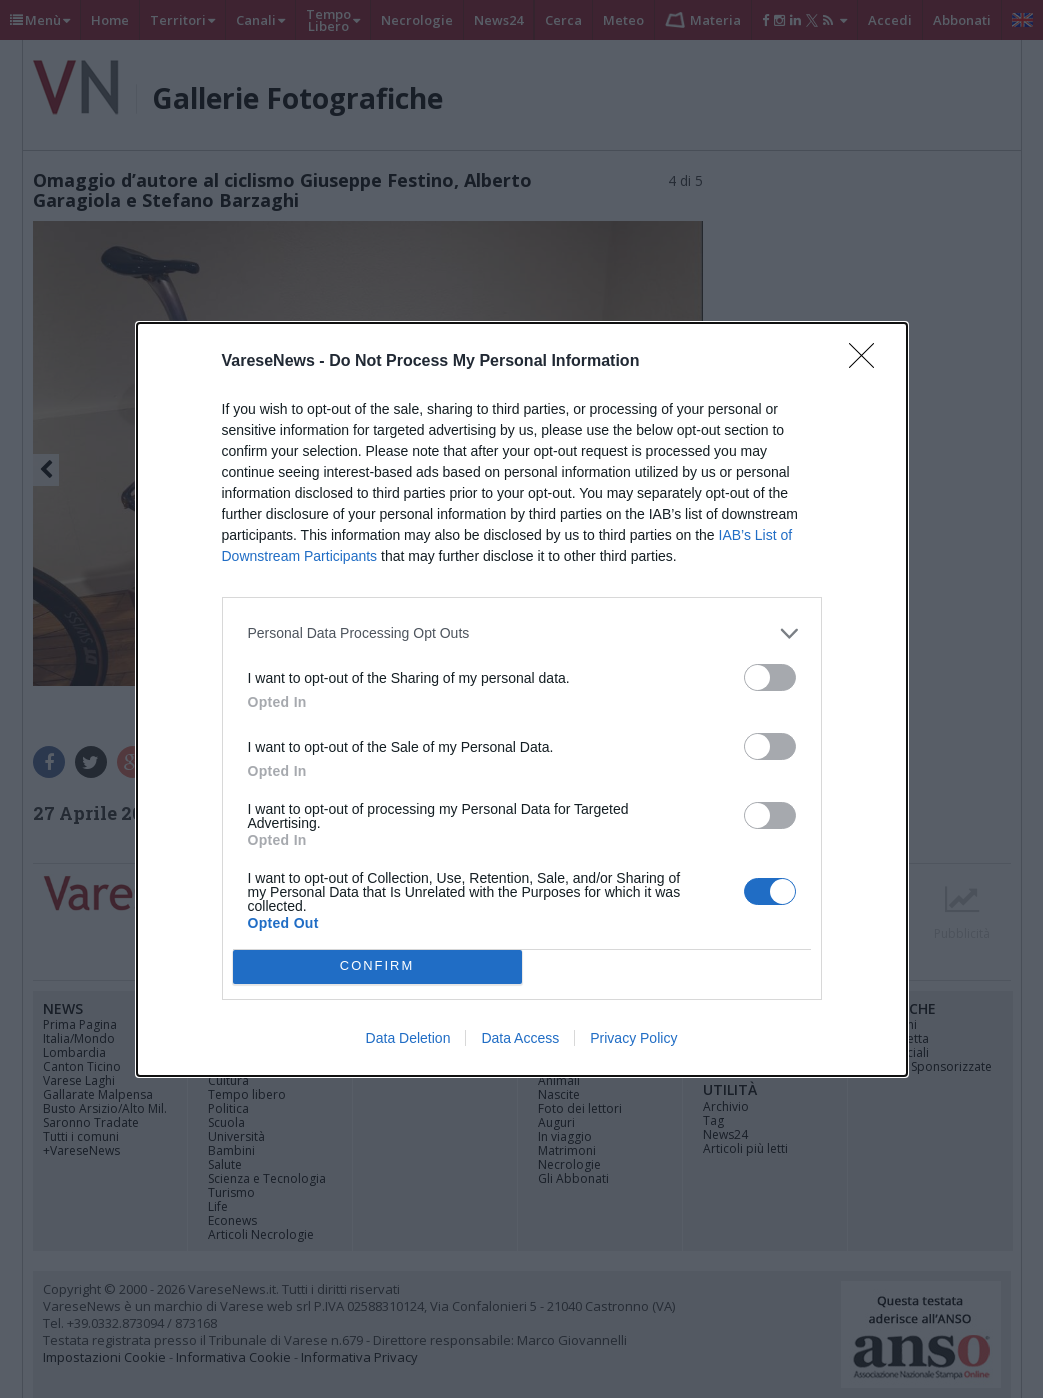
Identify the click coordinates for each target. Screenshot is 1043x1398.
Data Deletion (408, 1038)
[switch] (770, 677)
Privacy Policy (633, 1038)
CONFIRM (377, 966)
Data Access (520, 1038)
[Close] (868, 362)
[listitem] (522, 633)
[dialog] (522, 699)
